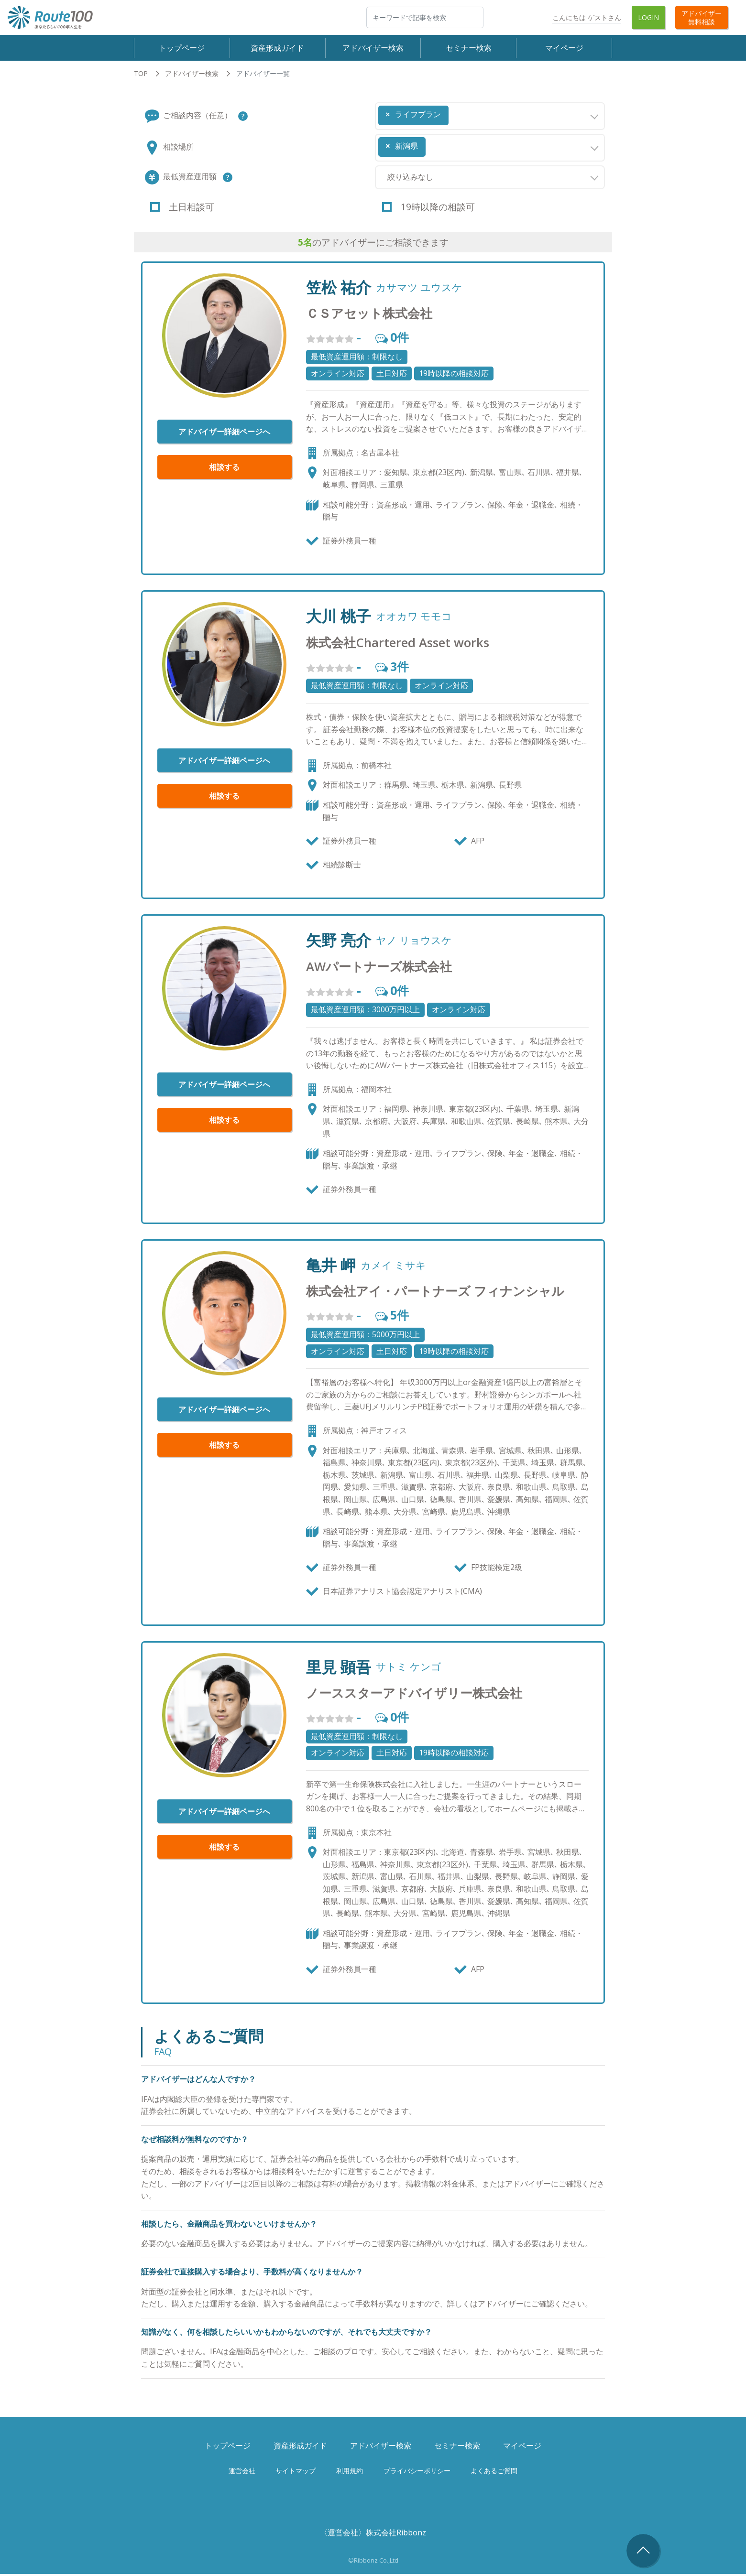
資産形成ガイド (277, 48)
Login (648, 17)
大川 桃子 (338, 618)
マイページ (564, 48)
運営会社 (242, 2472)
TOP (141, 75)
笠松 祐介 (338, 289)
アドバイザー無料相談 (701, 17)
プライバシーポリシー (417, 2472)
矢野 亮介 (338, 942)
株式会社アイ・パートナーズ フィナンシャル (435, 1293)
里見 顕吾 (338, 1668)
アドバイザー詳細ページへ (224, 433)
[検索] (424, 17)
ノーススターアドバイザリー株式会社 (414, 1695)
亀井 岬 (331, 1267)
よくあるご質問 (494, 2472)
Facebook (505, 17)
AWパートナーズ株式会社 (379, 968)
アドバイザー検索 (373, 48)
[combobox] (490, 117)
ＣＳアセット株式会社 (369, 315)
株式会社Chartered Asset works (397, 644)
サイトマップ (295, 2472)
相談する (224, 469)
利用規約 (349, 2472)
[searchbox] (454, 113)
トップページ (182, 48)
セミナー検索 (469, 48)
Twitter (531, 17)
